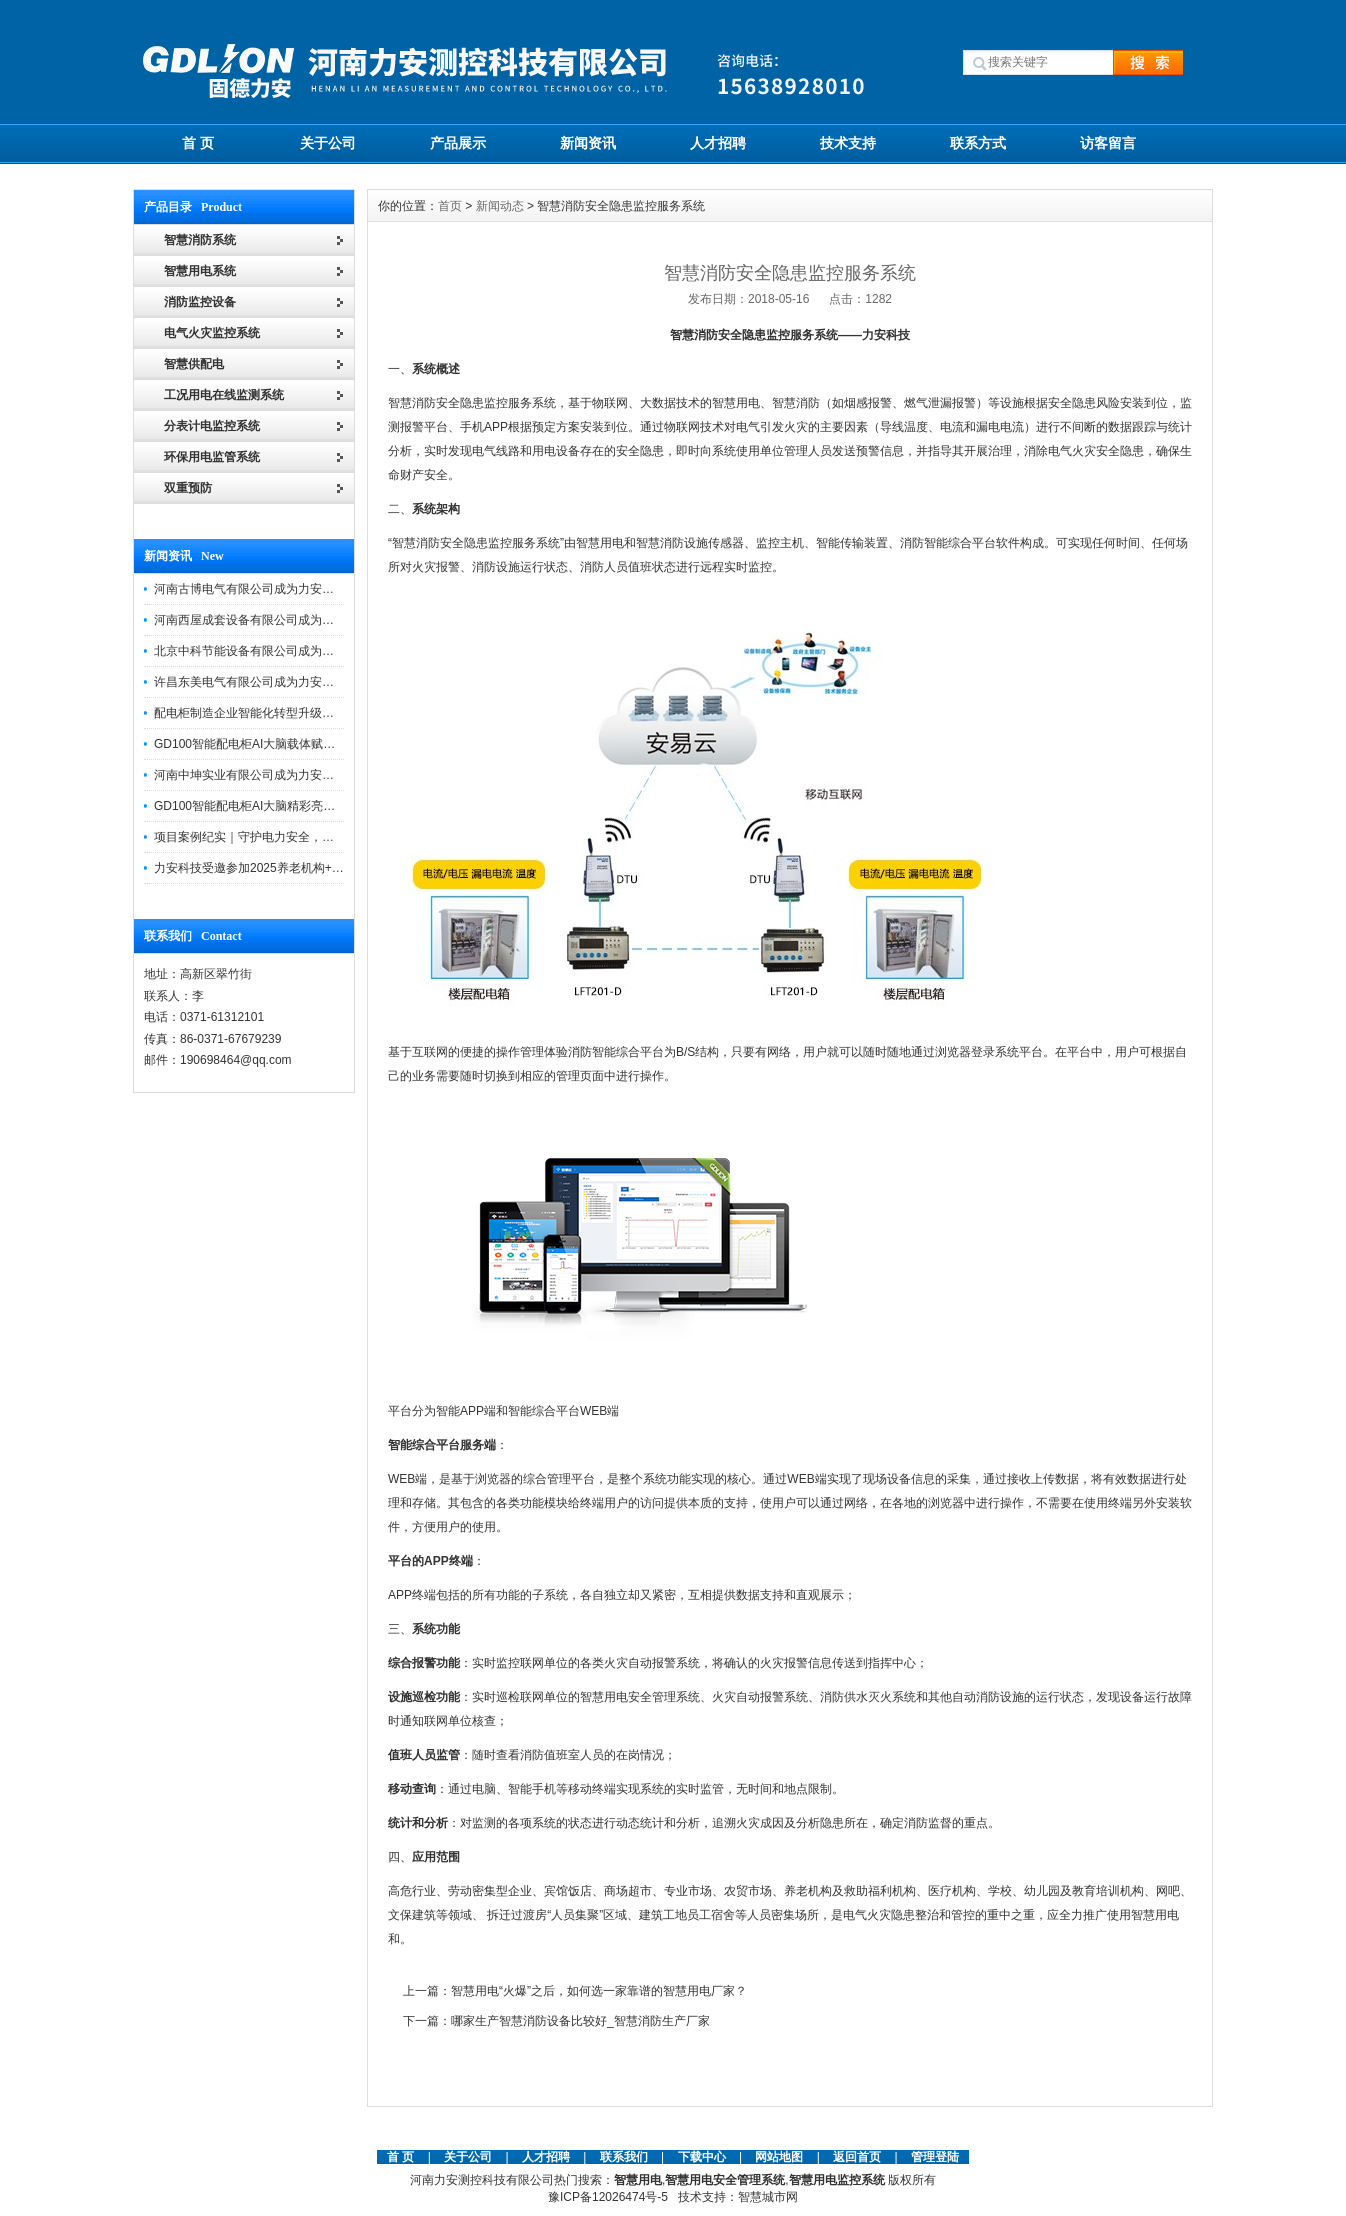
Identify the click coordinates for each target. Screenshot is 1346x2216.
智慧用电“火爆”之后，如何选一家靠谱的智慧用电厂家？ (599, 1991)
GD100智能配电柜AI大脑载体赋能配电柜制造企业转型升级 (310, 744)
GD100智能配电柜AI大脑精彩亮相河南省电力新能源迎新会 (310, 806)
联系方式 (978, 143)
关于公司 (328, 143)
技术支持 (848, 143)
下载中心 (702, 2157)
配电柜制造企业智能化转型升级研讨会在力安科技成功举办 (310, 713)
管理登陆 (935, 2157)
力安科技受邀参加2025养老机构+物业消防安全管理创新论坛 (315, 868)
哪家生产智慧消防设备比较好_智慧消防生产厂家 (580, 2021)
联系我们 (624, 2157)
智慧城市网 (768, 2197)
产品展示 (458, 143)
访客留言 (1108, 143)
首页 (450, 206)
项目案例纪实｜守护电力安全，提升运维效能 (274, 837)
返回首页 (858, 2157)
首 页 (198, 143)
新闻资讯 (588, 143)
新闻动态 (500, 206)
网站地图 (779, 2157)
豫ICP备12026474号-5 (608, 2197)
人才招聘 (718, 143)
